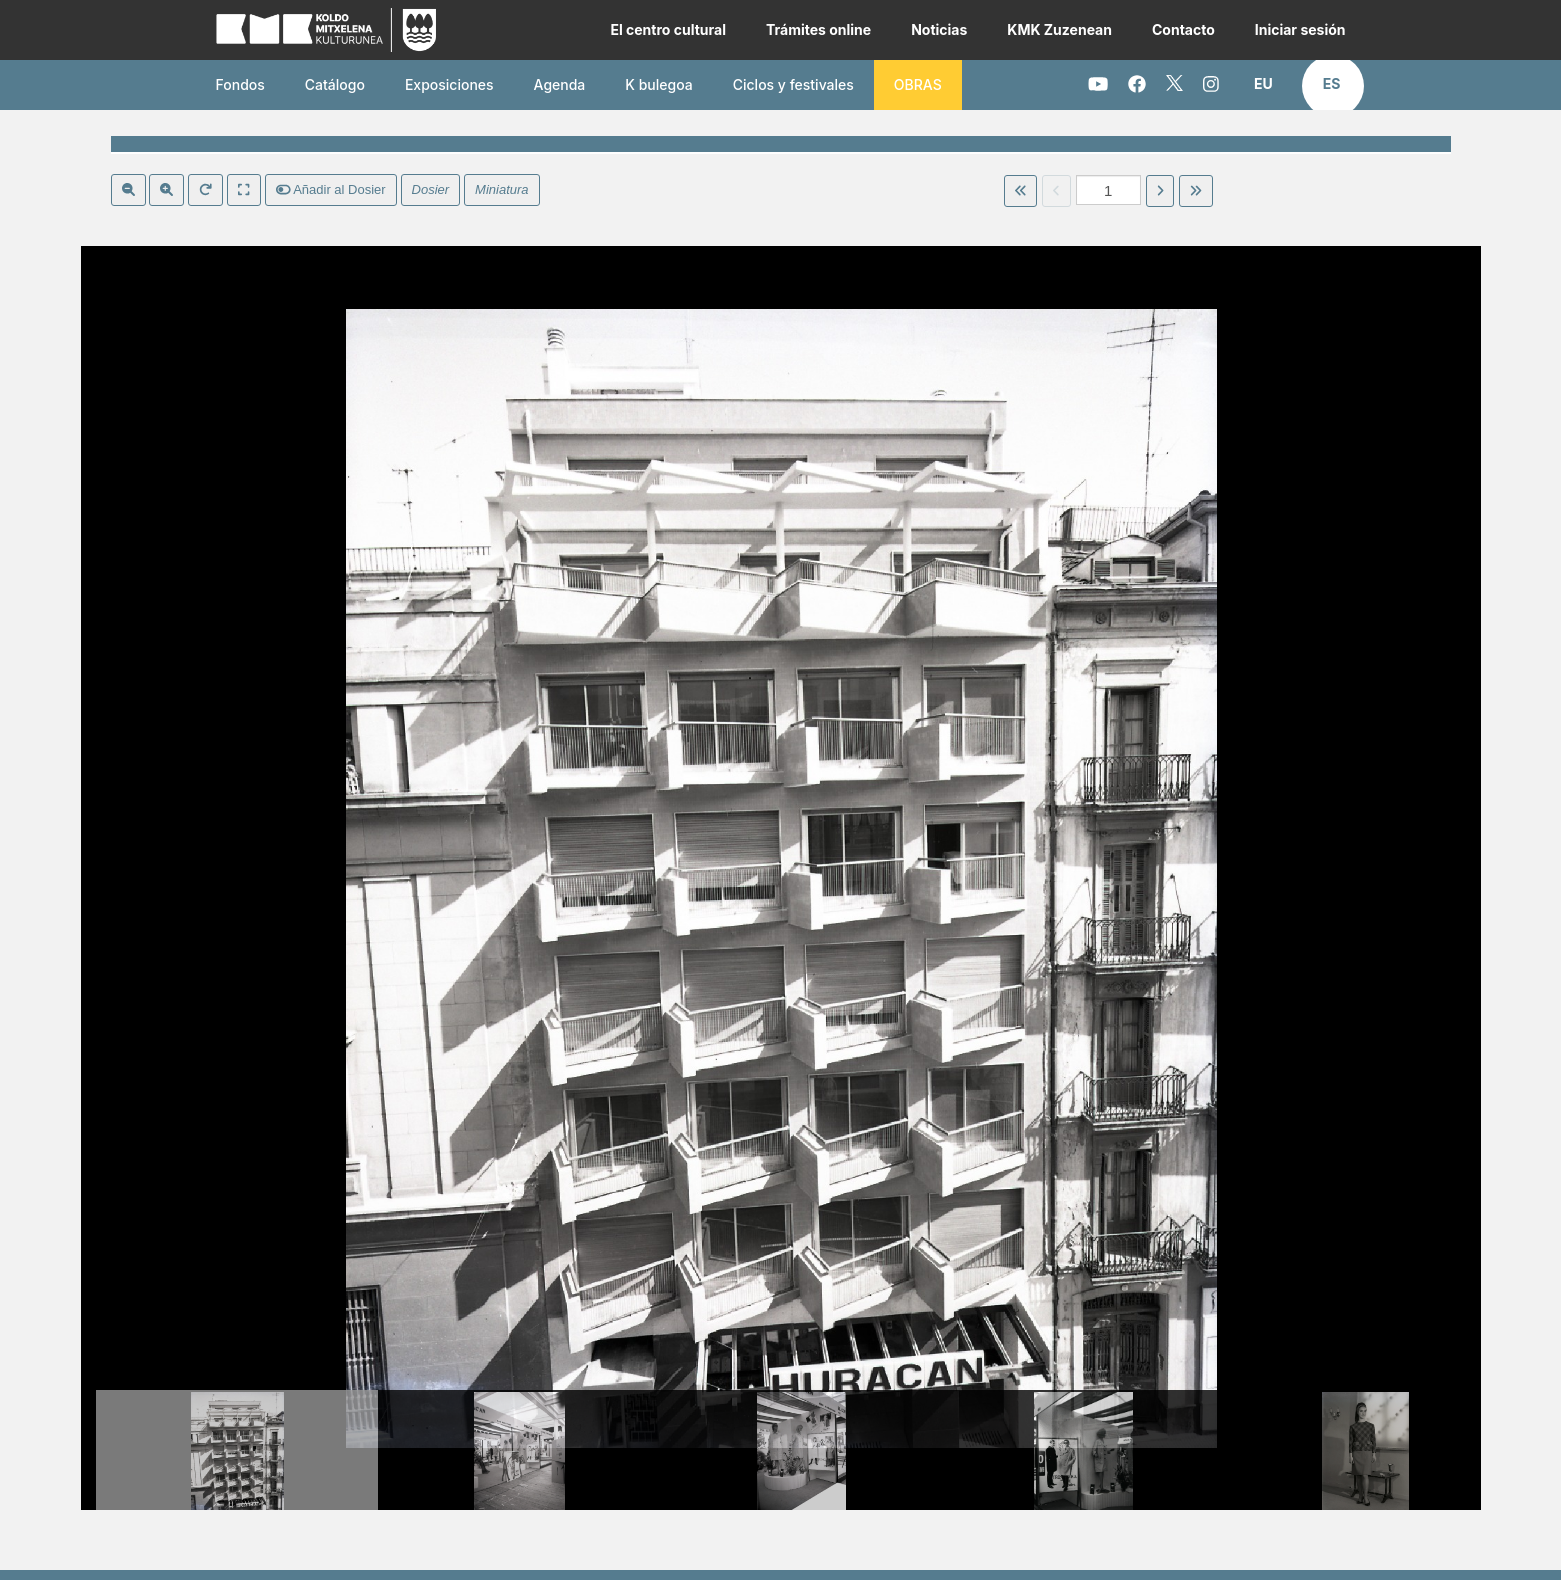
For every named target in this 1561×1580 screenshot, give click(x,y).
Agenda (560, 84)
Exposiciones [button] (449, 84)
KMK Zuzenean (1059, 29)
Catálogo (335, 84)
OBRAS (918, 84)
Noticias (939, 29)
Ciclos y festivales (793, 84)
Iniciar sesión (1300, 29)
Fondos (240, 84)
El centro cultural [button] (668, 29)
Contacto (1183, 29)
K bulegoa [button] (658, 84)
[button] (1263, 84)
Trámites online (818, 29)
